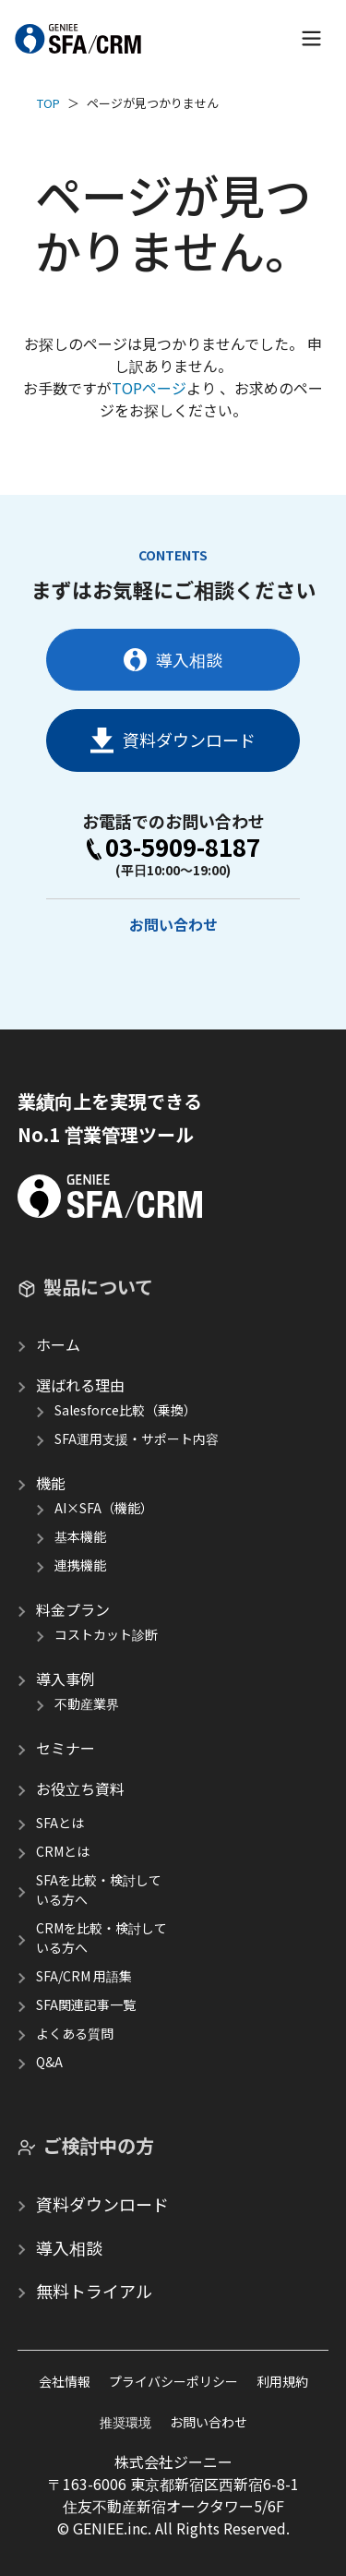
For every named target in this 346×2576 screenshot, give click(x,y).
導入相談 (173, 659)
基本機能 (80, 1536)
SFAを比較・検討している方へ (98, 1889)
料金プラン (73, 1609)
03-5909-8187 (173, 847)
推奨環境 (125, 2422)
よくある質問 (74, 2033)
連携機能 (80, 1565)
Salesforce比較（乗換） (125, 1410)
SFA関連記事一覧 (86, 2004)
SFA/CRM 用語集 (84, 1976)
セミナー (65, 1748)
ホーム (58, 1344)
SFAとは (60, 1822)
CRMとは (62, 1851)
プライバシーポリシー (173, 2381)
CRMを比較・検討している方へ (101, 1937)
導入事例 (65, 1678)
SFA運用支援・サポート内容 (136, 1438)
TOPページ (149, 388)
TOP (48, 103)
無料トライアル (94, 2291)
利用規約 (282, 2381)
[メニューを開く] (311, 38)
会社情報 (64, 2381)
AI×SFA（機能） (103, 1508)
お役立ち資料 (80, 1788)
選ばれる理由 (80, 1385)
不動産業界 (86, 1703)
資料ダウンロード (173, 740)
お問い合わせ (173, 924)
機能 (51, 1483)
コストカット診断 (106, 1634)
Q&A (49, 2061)
